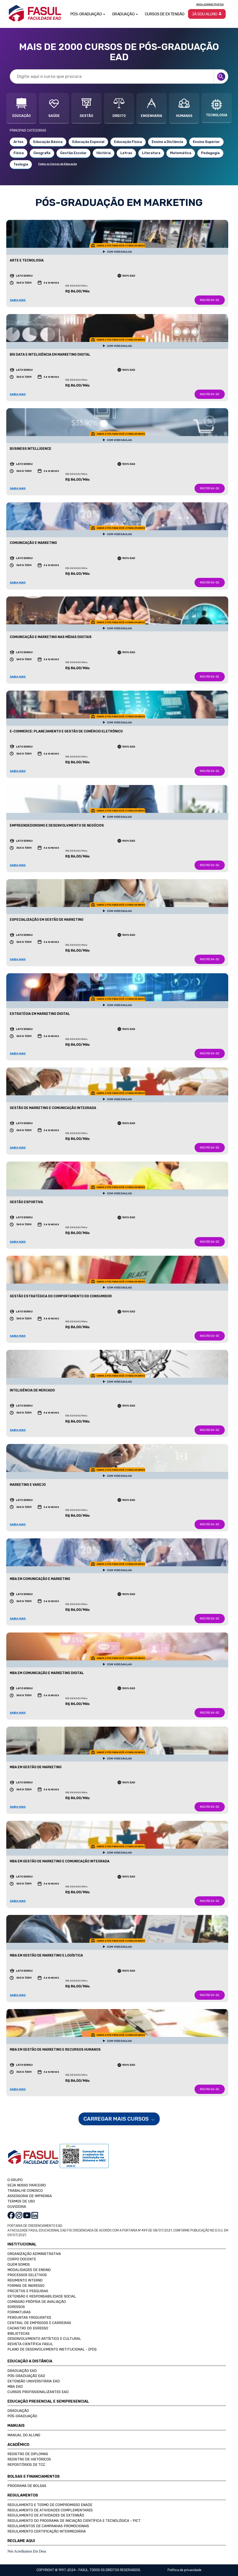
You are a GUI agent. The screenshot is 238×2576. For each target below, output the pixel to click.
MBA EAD (15, 2386)
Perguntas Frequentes (29, 2317)
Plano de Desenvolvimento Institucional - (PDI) (51, 2349)
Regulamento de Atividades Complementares (50, 2510)
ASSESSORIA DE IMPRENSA (29, 2196)
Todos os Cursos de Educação (57, 164)
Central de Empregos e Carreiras (39, 2323)
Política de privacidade (185, 2570)
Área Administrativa (210, 4)
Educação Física (128, 142)
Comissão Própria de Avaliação (36, 2302)
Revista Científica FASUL (30, 2344)
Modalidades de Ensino (29, 2270)
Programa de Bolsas (26, 2486)
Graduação (18, 2411)
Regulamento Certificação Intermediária (46, 2531)
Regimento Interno (25, 2280)
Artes (18, 142)
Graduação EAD (22, 2371)
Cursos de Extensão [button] (165, 14)
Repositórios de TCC (26, 2465)
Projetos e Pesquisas (27, 2291)
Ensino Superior (206, 142)
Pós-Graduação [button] (87, 14)
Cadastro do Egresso (27, 2328)
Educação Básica (48, 142)
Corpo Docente (21, 2259)
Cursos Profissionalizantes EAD (38, 2392)
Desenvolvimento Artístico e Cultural (44, 2339)
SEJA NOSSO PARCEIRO (26, 2185)
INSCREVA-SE (209, 300)
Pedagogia (210, 153)
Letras (126, 153)
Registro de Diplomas (27, 2454)
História (103, 153)
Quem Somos (18, 2264)
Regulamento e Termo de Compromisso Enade (49, 2505)
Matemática (180, 153)
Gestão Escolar (73, 153)
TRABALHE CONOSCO (25, 2191)
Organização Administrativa (34, 2254)
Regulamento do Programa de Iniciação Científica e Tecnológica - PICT (74, 2521)
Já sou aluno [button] (207, 14)
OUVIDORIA (16, 2207)
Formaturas (19, 2312)
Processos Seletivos (27, 2275)
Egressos (16, 2307)
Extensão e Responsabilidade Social (41, 2296)
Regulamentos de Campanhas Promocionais (48, 2526)
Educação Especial (88, 142)
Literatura (151, 153)
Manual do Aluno (23, 2435)
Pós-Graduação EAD (26, 2376)
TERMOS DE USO (21, 2201)
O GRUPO (15, 2180)
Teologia (20, 164)
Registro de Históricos (29, 2459)
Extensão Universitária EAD (33, 2381)
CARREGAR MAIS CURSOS (119, 2119)
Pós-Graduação (22, 2416)
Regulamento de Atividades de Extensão (45, 2515)
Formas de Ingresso (25, 2286)
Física (18, 153)
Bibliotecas (18, 2333)
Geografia (41, 153)
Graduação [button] (125, 14)
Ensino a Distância (167, 142)
